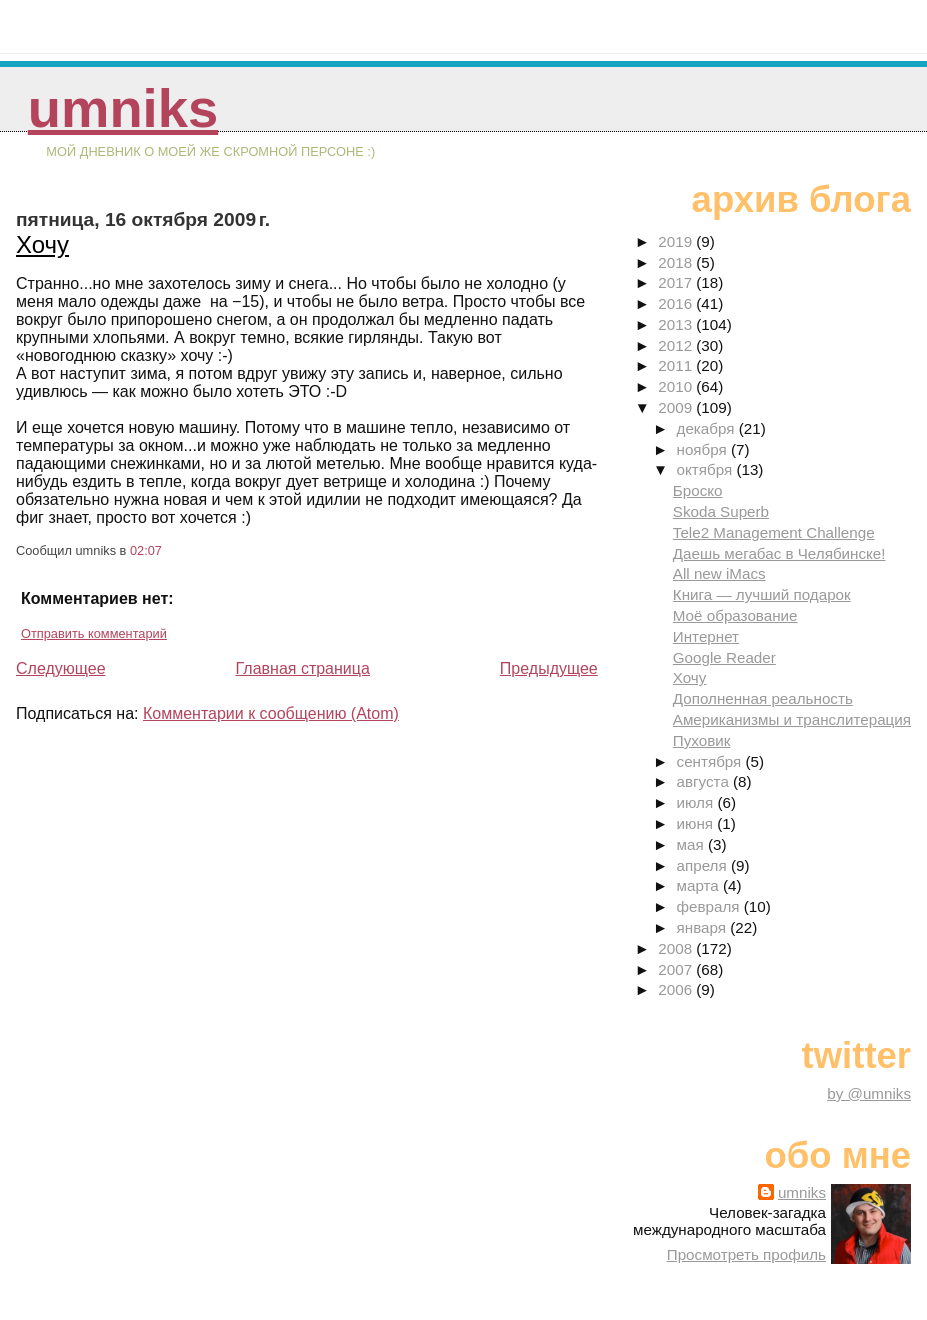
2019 (677, 241)
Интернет (706, 636)
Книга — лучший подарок (762, 594)
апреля (704, 865)
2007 (677, 969)
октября (707, 469)
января (704, 927)
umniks (123, 108)
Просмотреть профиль (746, 1254)
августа (705, 781)
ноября (704, 449)
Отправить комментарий (94, 633)
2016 (677, 303)
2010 (677, 386)
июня (697, 823)
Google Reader (724, 657)
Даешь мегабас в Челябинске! (779, 553)
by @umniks (869, 1093)
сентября (711, 761)
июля (697, 802)
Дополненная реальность (763, 698)
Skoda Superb (721, 511)
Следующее (61, 668)
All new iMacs (719, 573)
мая (692, 844)
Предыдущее (549, 668)
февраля (710, 906)
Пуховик (702, 740)
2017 (677, 282)
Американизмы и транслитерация (792, 719)
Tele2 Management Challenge (774, 532)
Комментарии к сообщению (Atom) (271, 713)
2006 (677, 989)
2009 (677, 407)
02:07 (146, 550)
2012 (677, 345)
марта (700, 885)
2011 (677, 365)
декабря (708, 428)
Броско (698, 490)
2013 (677, 324)
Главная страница (303, 668)
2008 (677, 948)
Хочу (42, 244)
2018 (677, 262)
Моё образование (735, 615)
